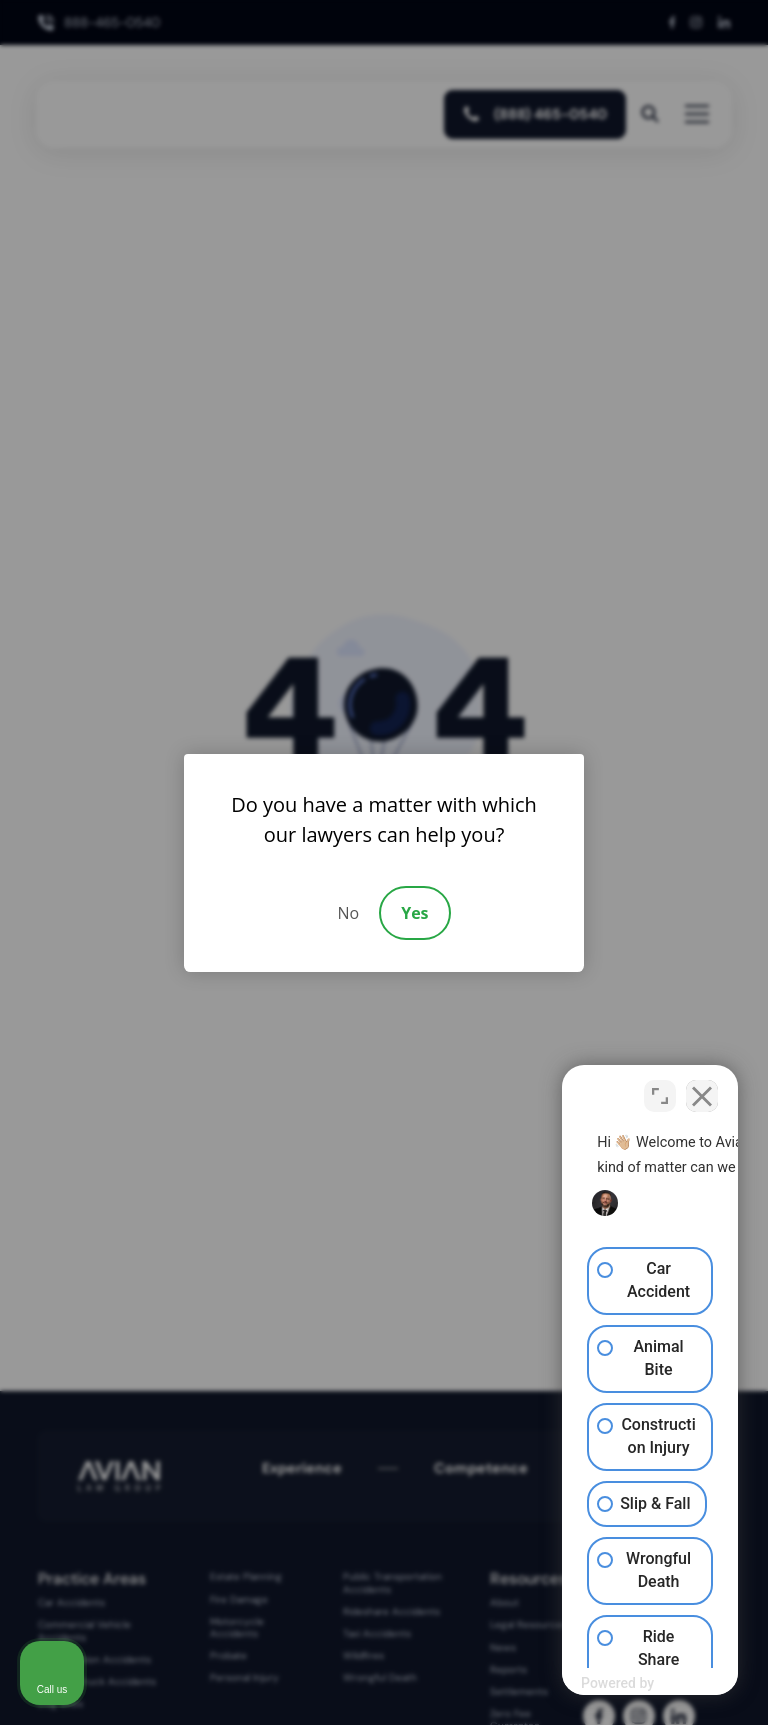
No (348, 913)
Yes (414, 913)
